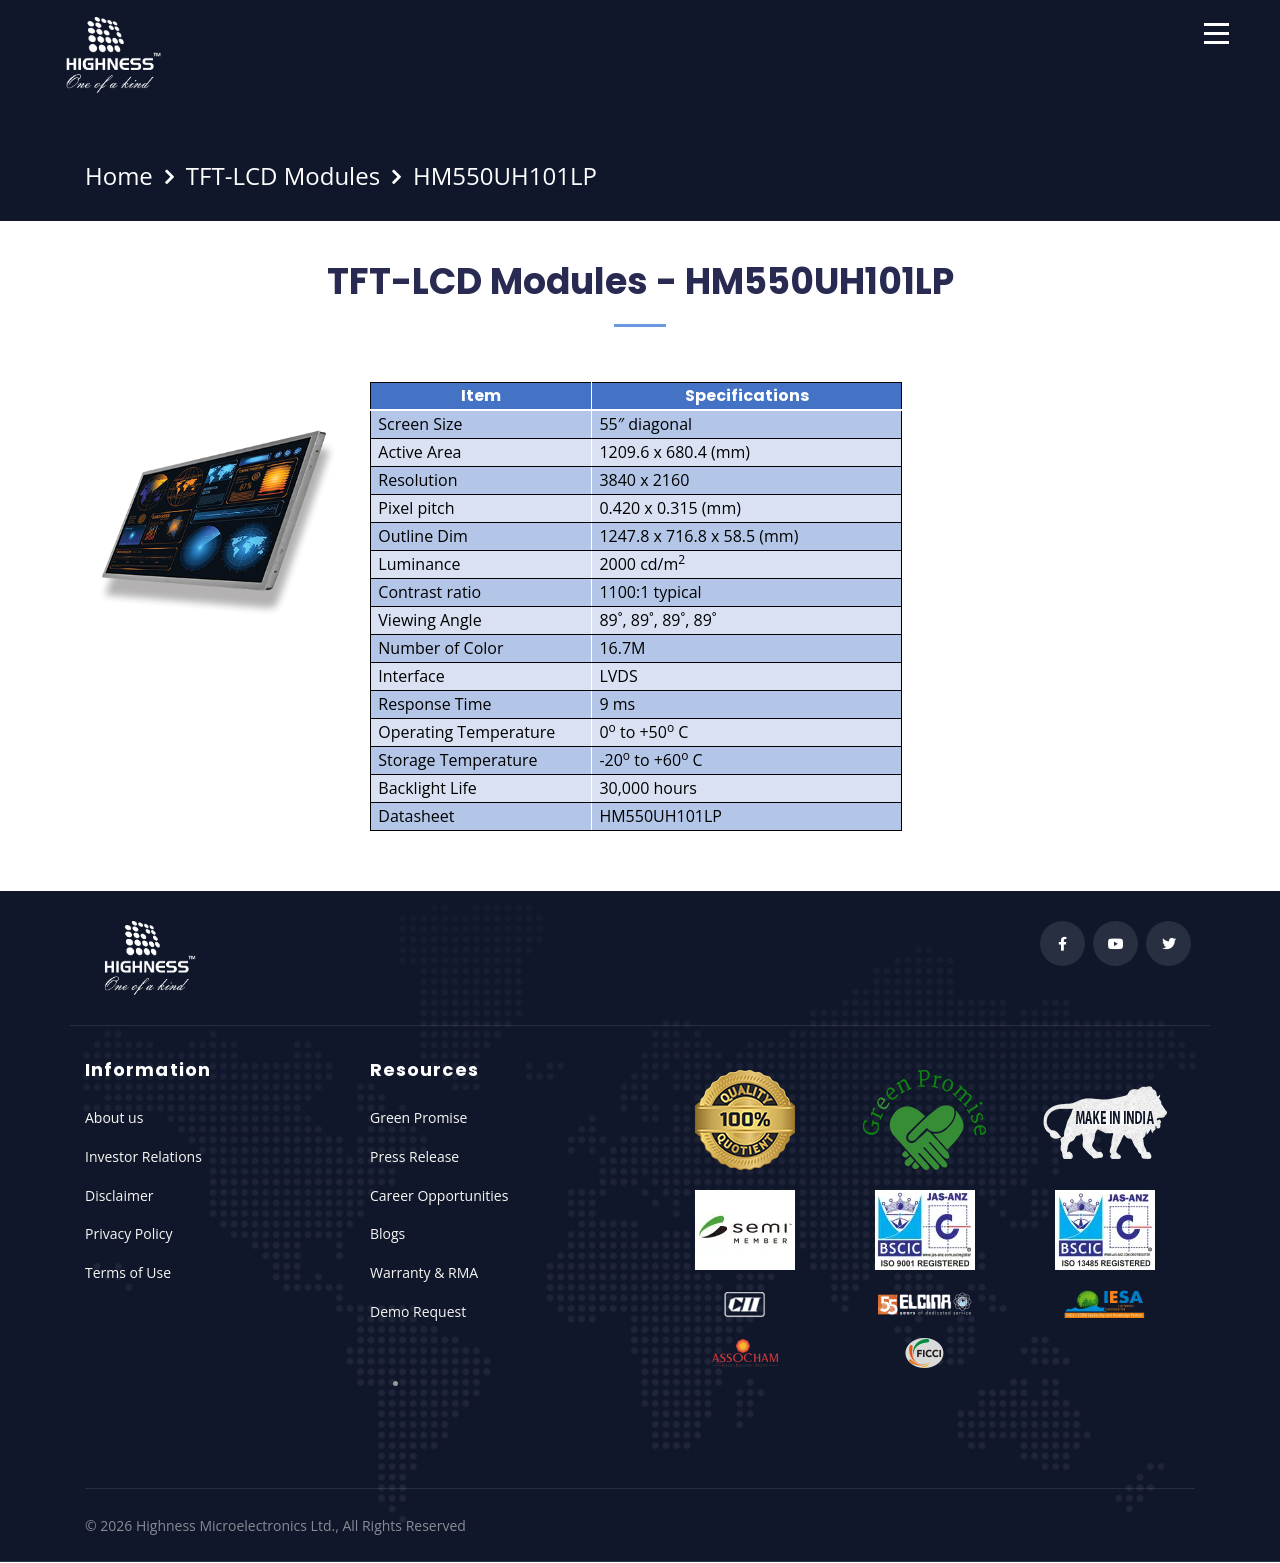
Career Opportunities (439, 1195)
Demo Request (418, 1311)
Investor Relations (143, 1156)
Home (119, 175)
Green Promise (418, 1117)
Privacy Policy (128, 1233)
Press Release (414, 1156)
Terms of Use (128, 1272)
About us (114, 1117)
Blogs (387, 1233)
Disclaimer (119, 1195)
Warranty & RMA (424, 1272)
